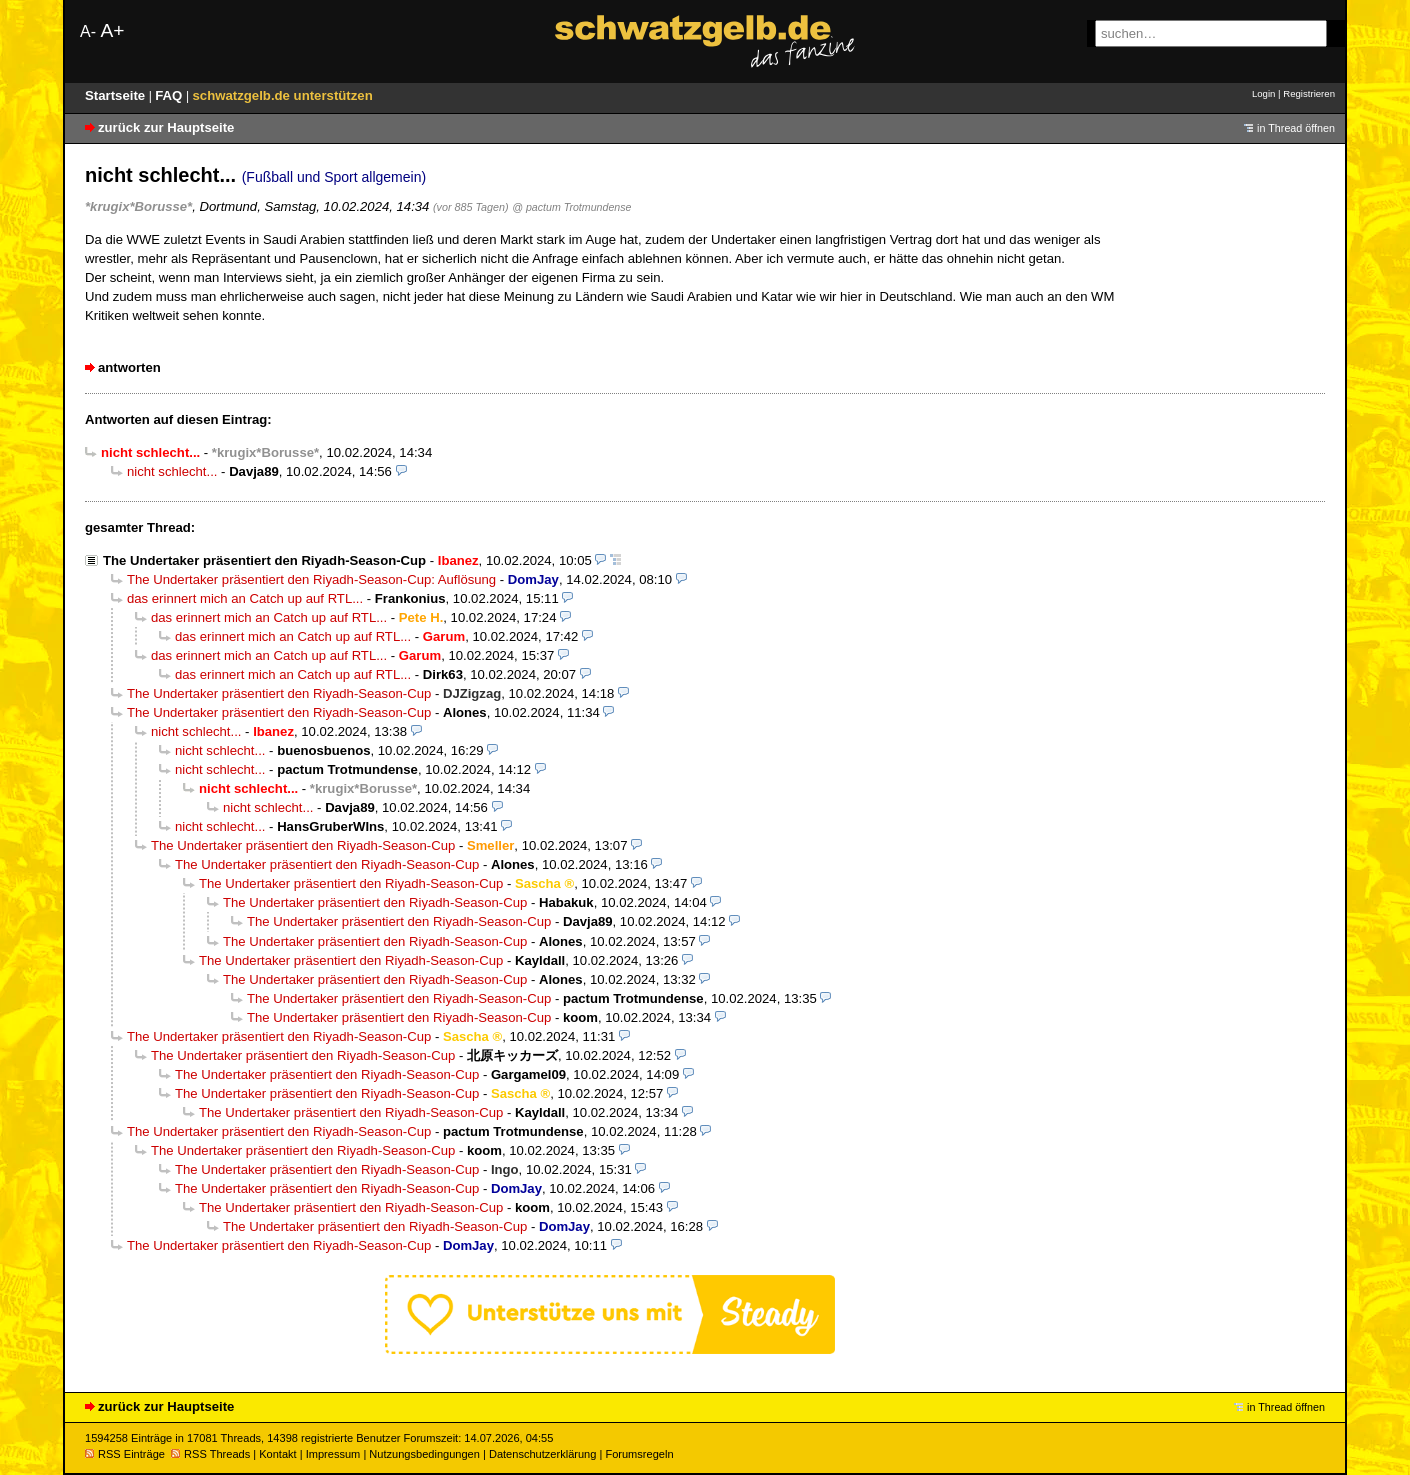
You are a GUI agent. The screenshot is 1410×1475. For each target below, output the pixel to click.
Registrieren (1309, 93)
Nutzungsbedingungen (424, 1454)
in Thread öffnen (1296, 128)
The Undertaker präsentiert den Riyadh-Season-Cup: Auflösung (311, 579)
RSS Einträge (125, 1454)
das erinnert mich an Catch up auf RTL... (245, 598)
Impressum (333, 1454)
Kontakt (277, 1454)
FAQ (170, 95)
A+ (112, 30)
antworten (129, 367)
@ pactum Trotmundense (571, 207)
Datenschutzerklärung (542, 1454)
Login (1263, 93)
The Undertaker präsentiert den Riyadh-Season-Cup (264, 560)
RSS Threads (210, 1454)
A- (88, 31)
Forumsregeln (639, 1454)
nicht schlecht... (172, 471)
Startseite (117, 95)
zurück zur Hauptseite (166, 127)
